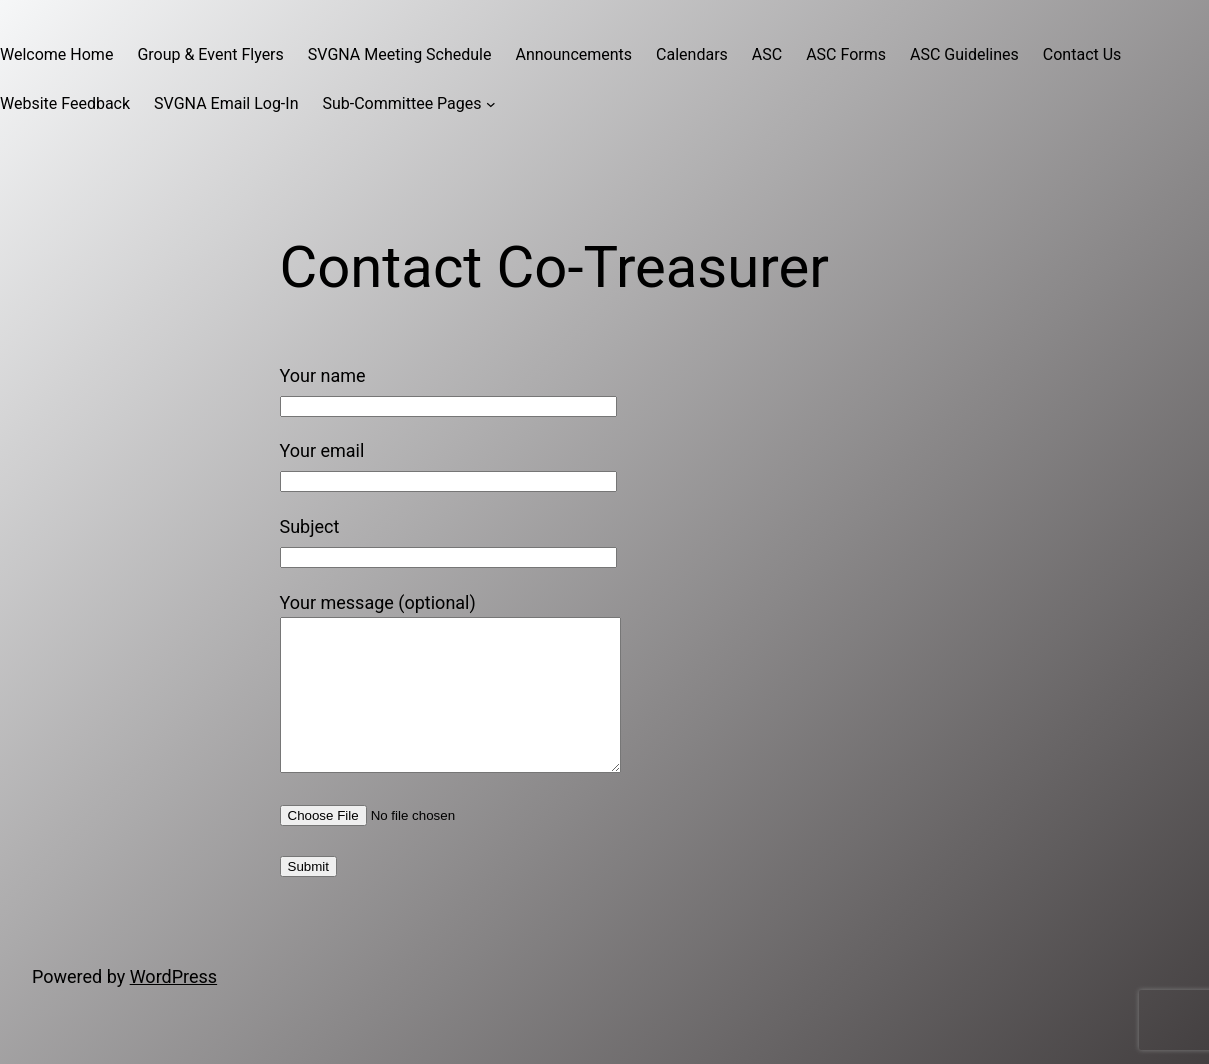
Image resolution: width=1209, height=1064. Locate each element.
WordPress (173, 1006)
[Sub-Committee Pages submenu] (491, 104)
